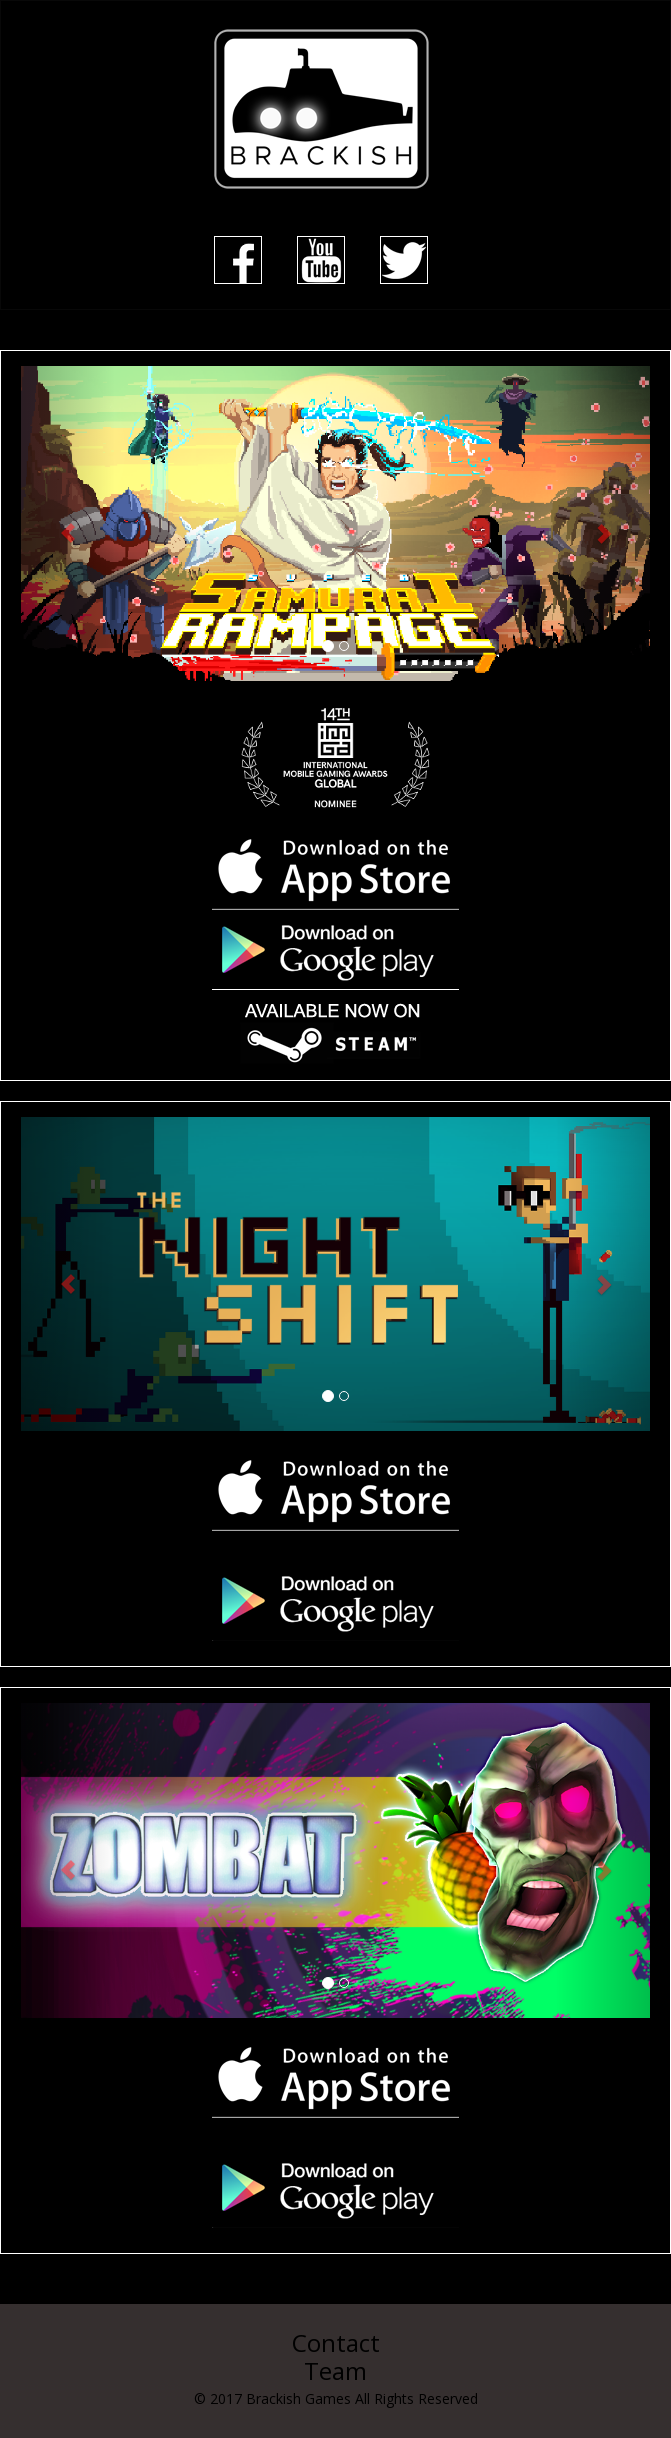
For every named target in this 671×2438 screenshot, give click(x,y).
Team (335, 2370)
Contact (336, 2342)
